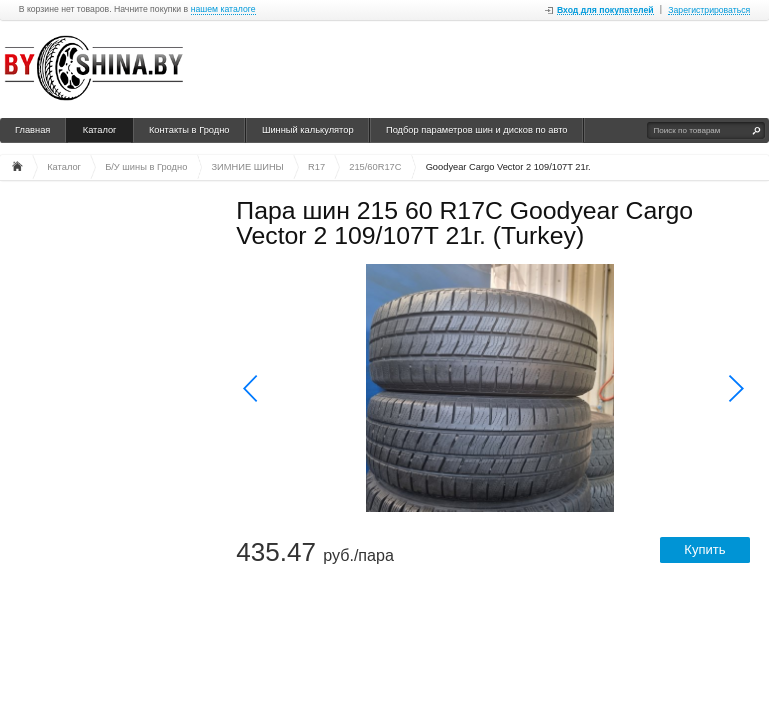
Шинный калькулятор (308, 130)
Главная (32, 130)
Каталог (100, 130)
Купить (704, 549)
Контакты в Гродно (189, 130)
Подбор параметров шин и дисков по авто (477, 130)
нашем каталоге (223, 9)
